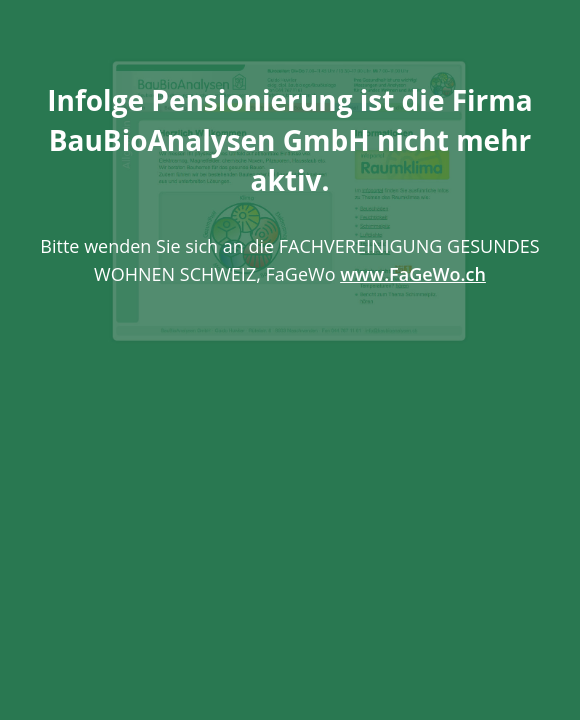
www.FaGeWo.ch (413, 274)
